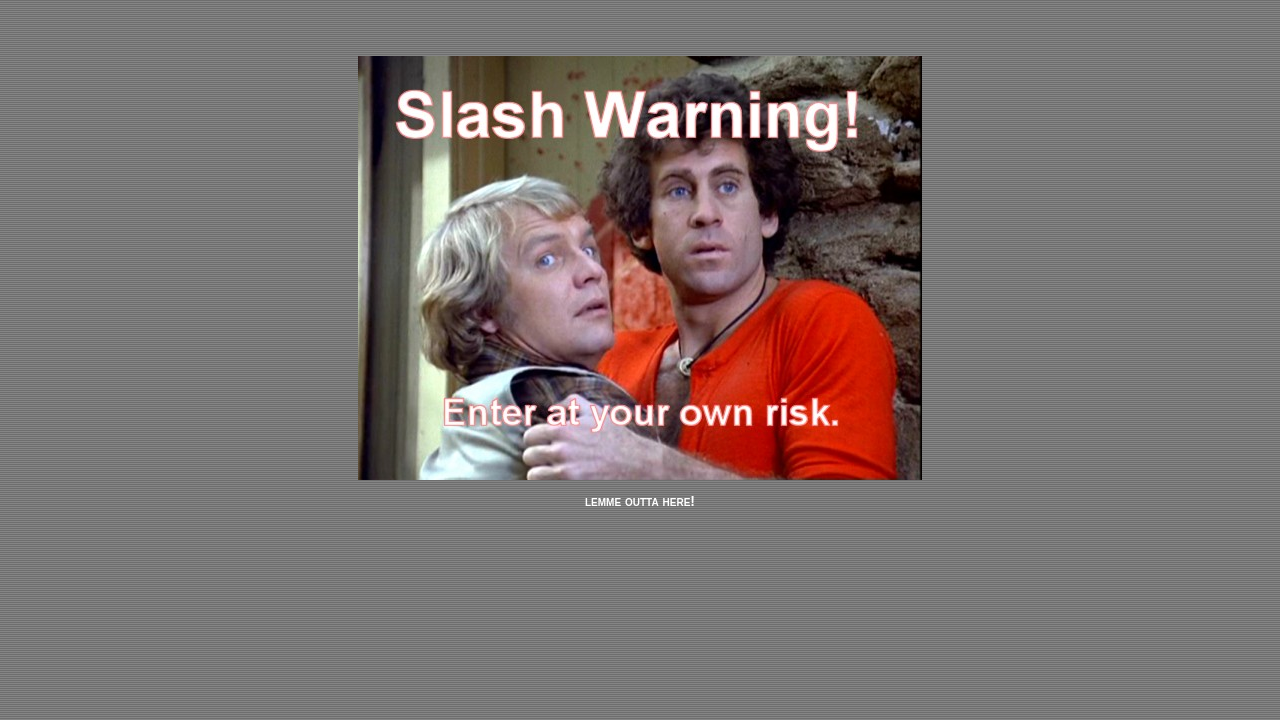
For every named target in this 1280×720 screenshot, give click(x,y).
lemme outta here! (640, 501)
